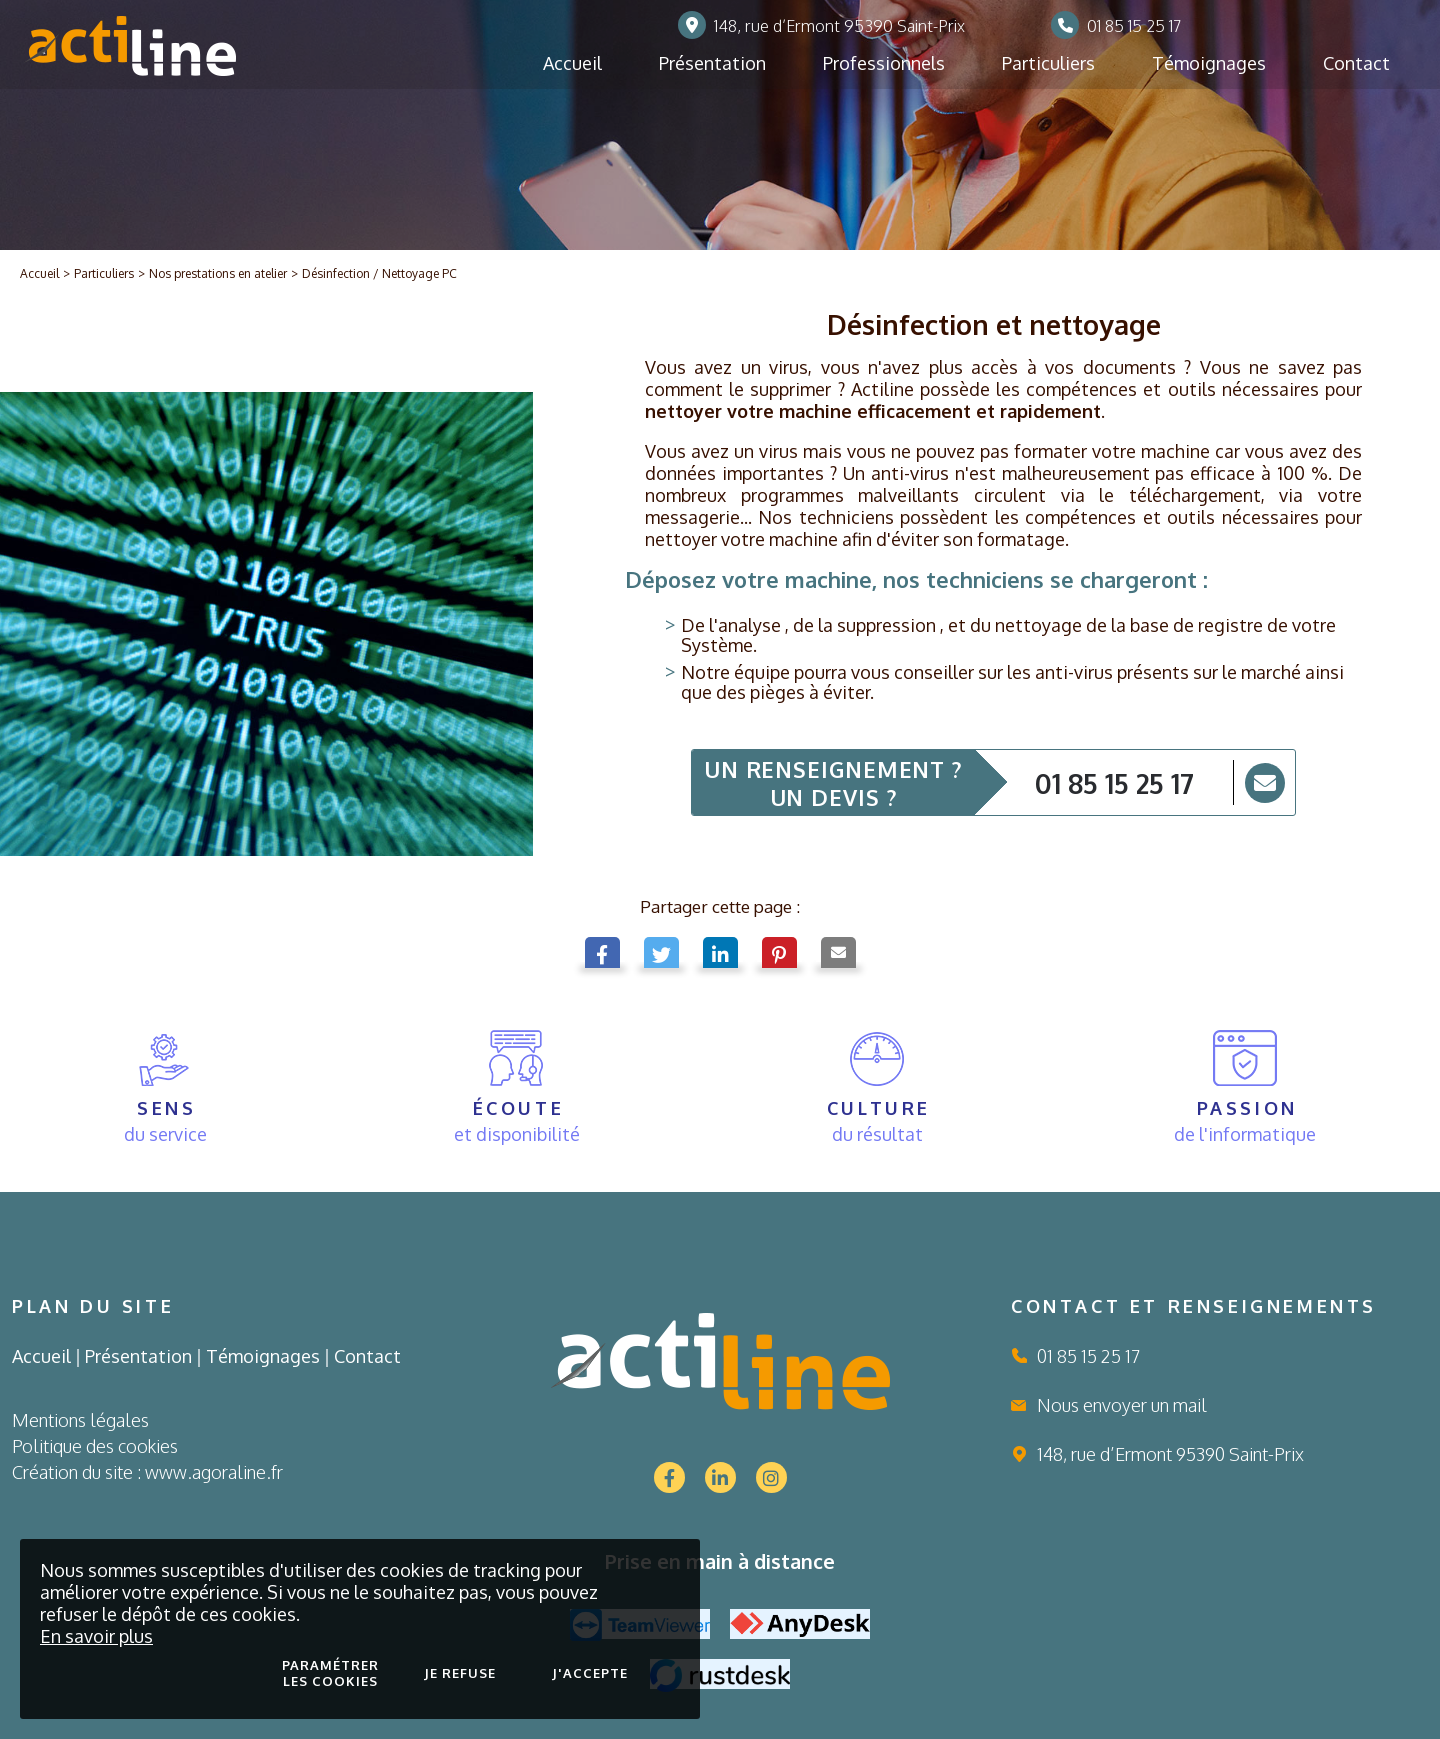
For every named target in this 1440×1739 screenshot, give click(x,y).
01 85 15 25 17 (1114, 783)
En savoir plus (96, 1636)
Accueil (39, 273)
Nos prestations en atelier (218, 273)
